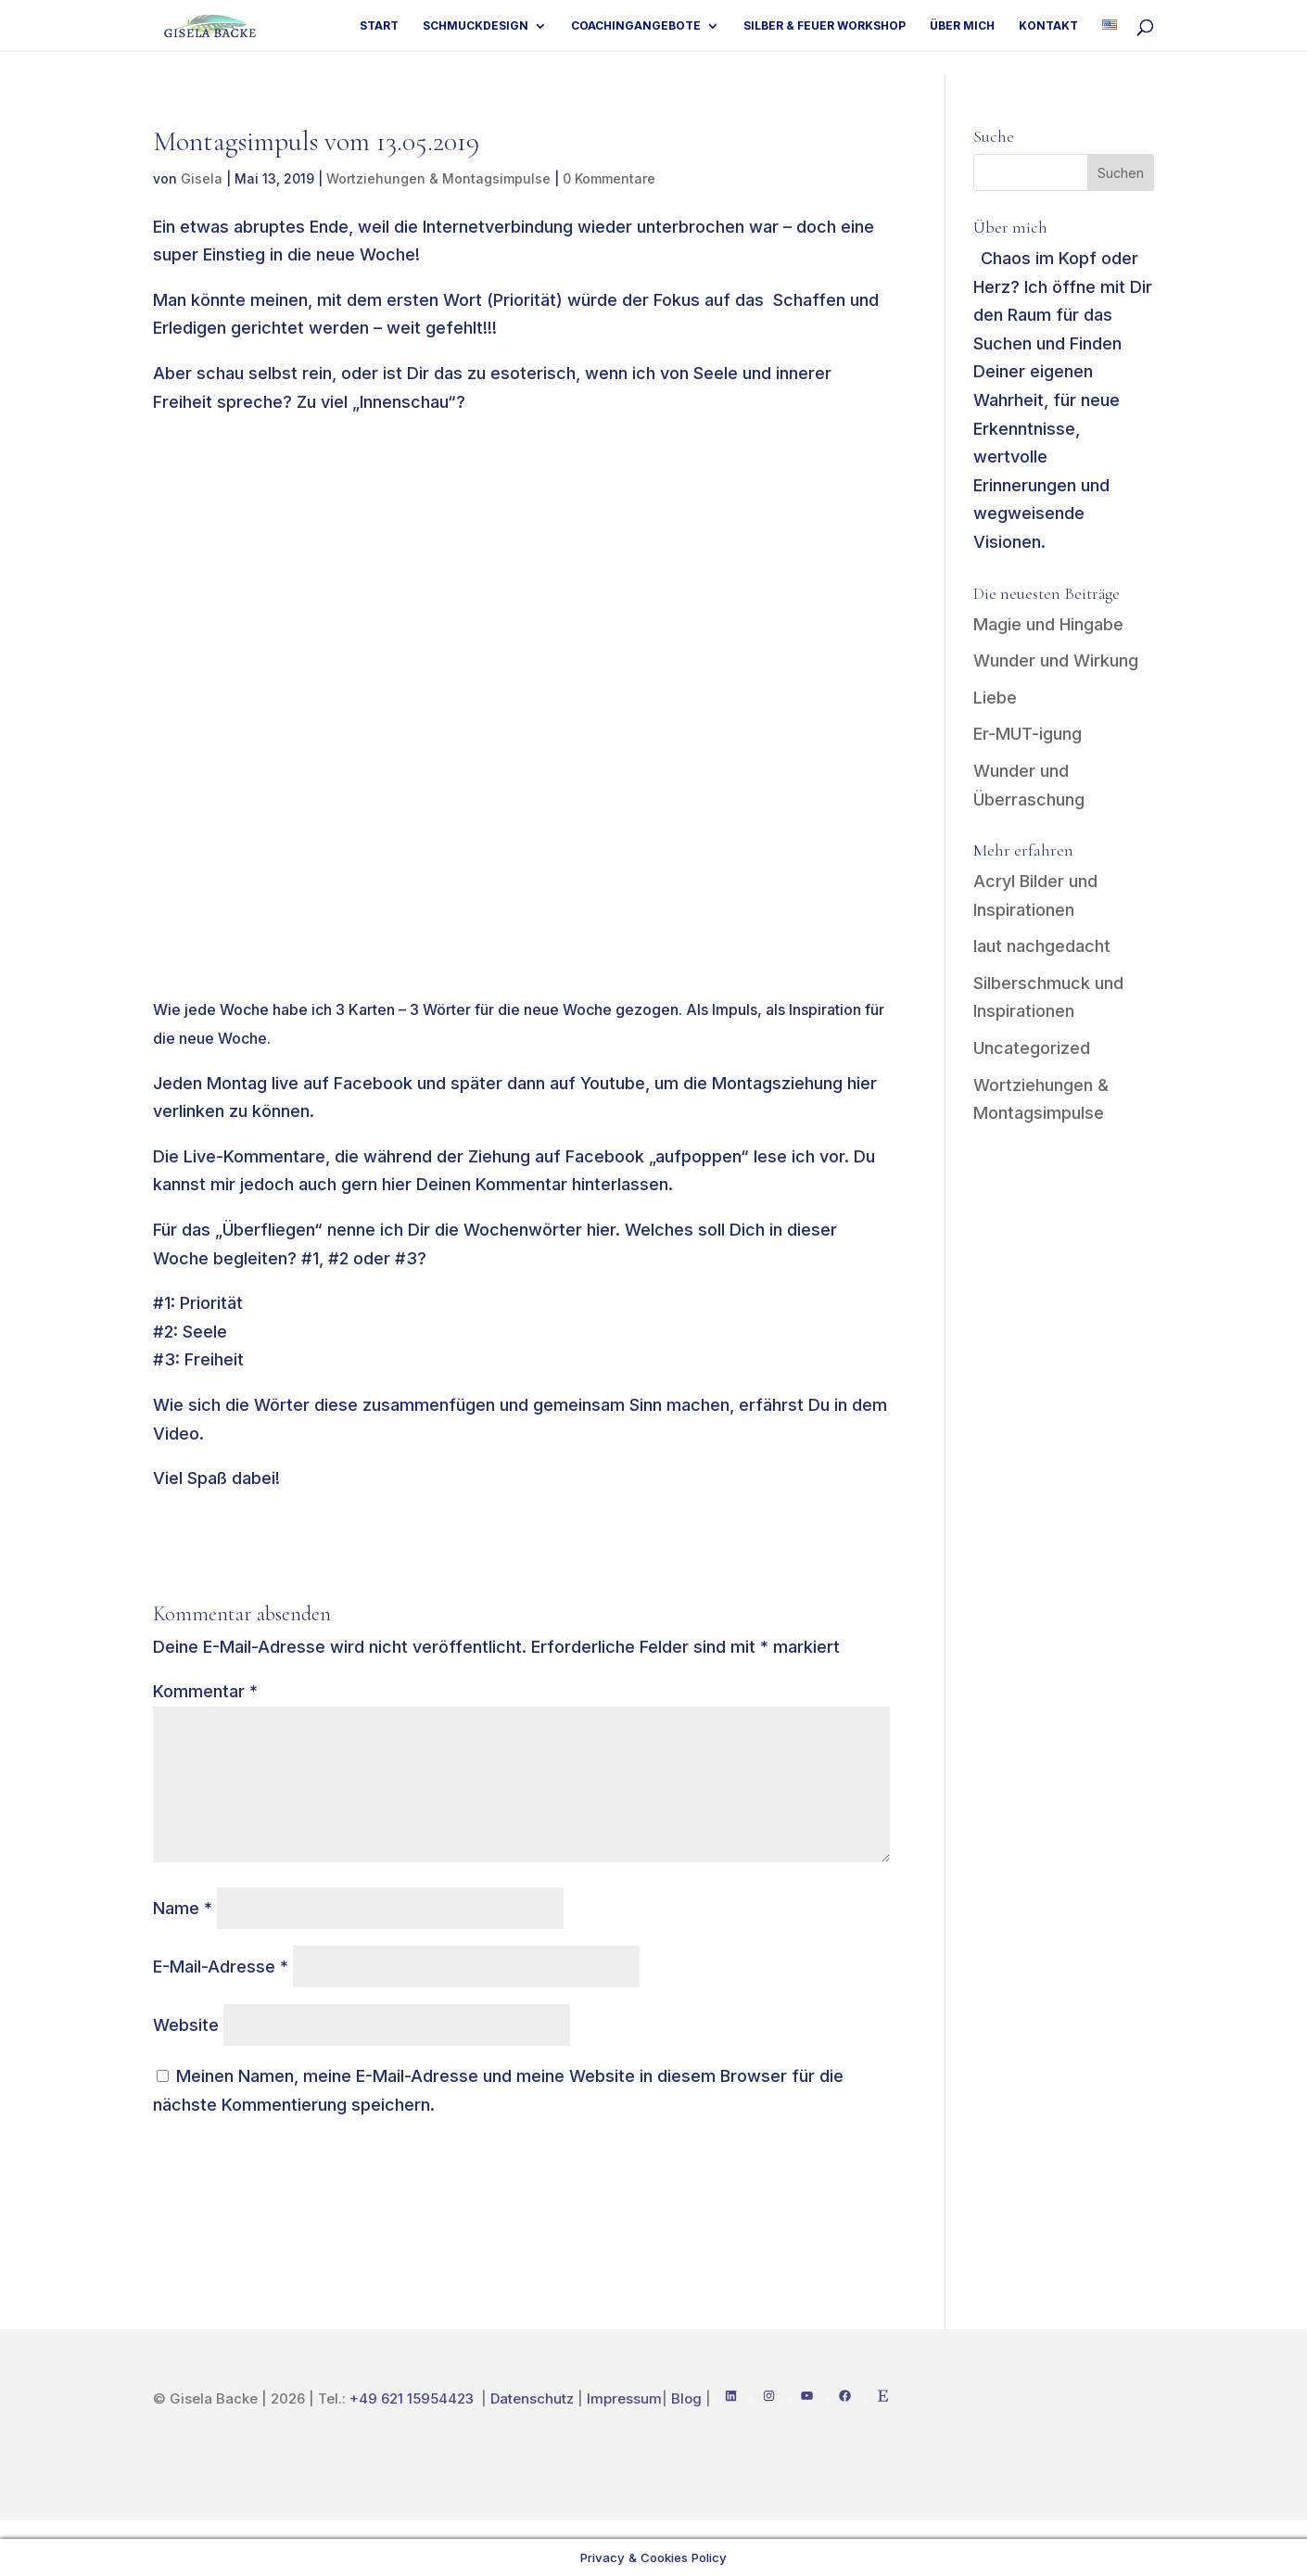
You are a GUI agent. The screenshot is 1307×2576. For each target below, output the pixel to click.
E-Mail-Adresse (220, 1966)
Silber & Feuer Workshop (822, 25)
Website (186, 2025)
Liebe (995, 697)
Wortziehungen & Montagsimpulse (438, 178)
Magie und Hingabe (1048, 624)
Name (182, 1908)
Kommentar (205, 1691)
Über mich (960, 25)
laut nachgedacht (1041, 946)
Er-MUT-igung (1027, 733)
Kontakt (1047, 25)
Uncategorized (1031, 1048)
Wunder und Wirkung (1055, 660)
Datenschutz (532, 2398)
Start (373, 25)
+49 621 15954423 (413, 2398)
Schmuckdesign (471, 25)
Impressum (624, 2398)
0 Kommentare (609, 178)
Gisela (201, 178)
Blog (686, 2398)
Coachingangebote (632, 25)
